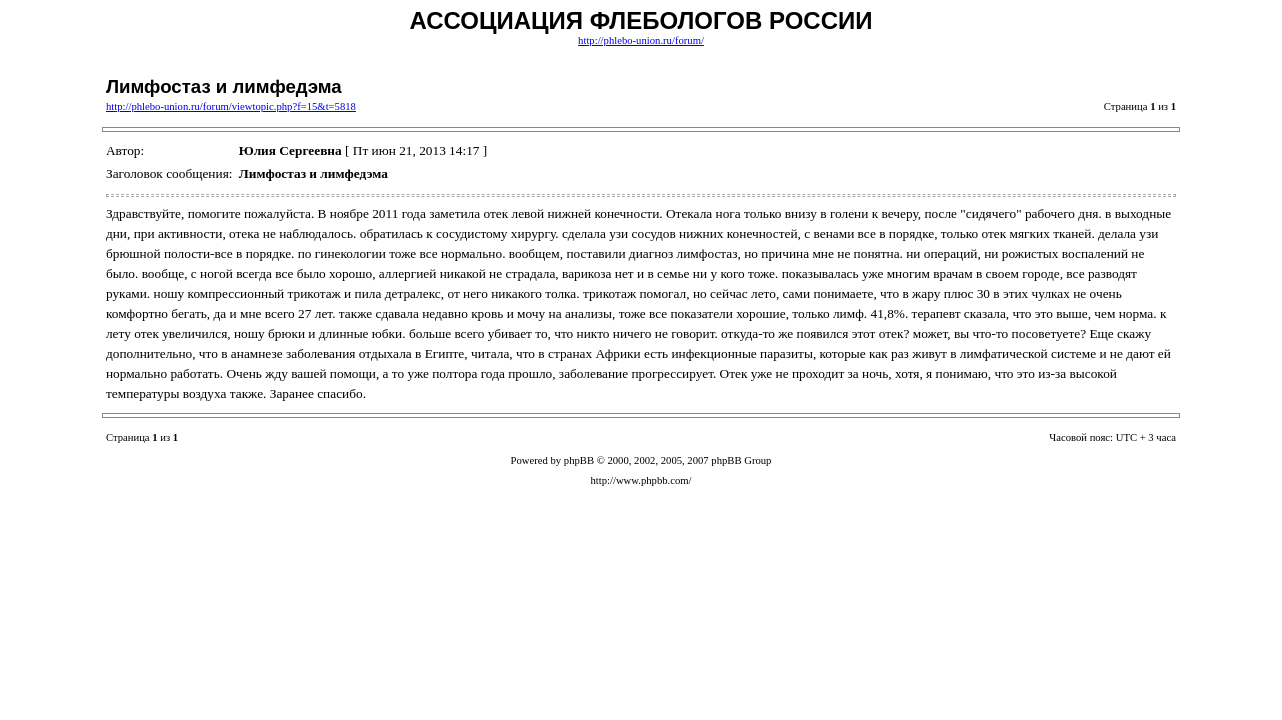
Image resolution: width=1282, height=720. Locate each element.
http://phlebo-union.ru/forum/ (641, 40)
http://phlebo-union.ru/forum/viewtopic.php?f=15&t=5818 (231, 106)
